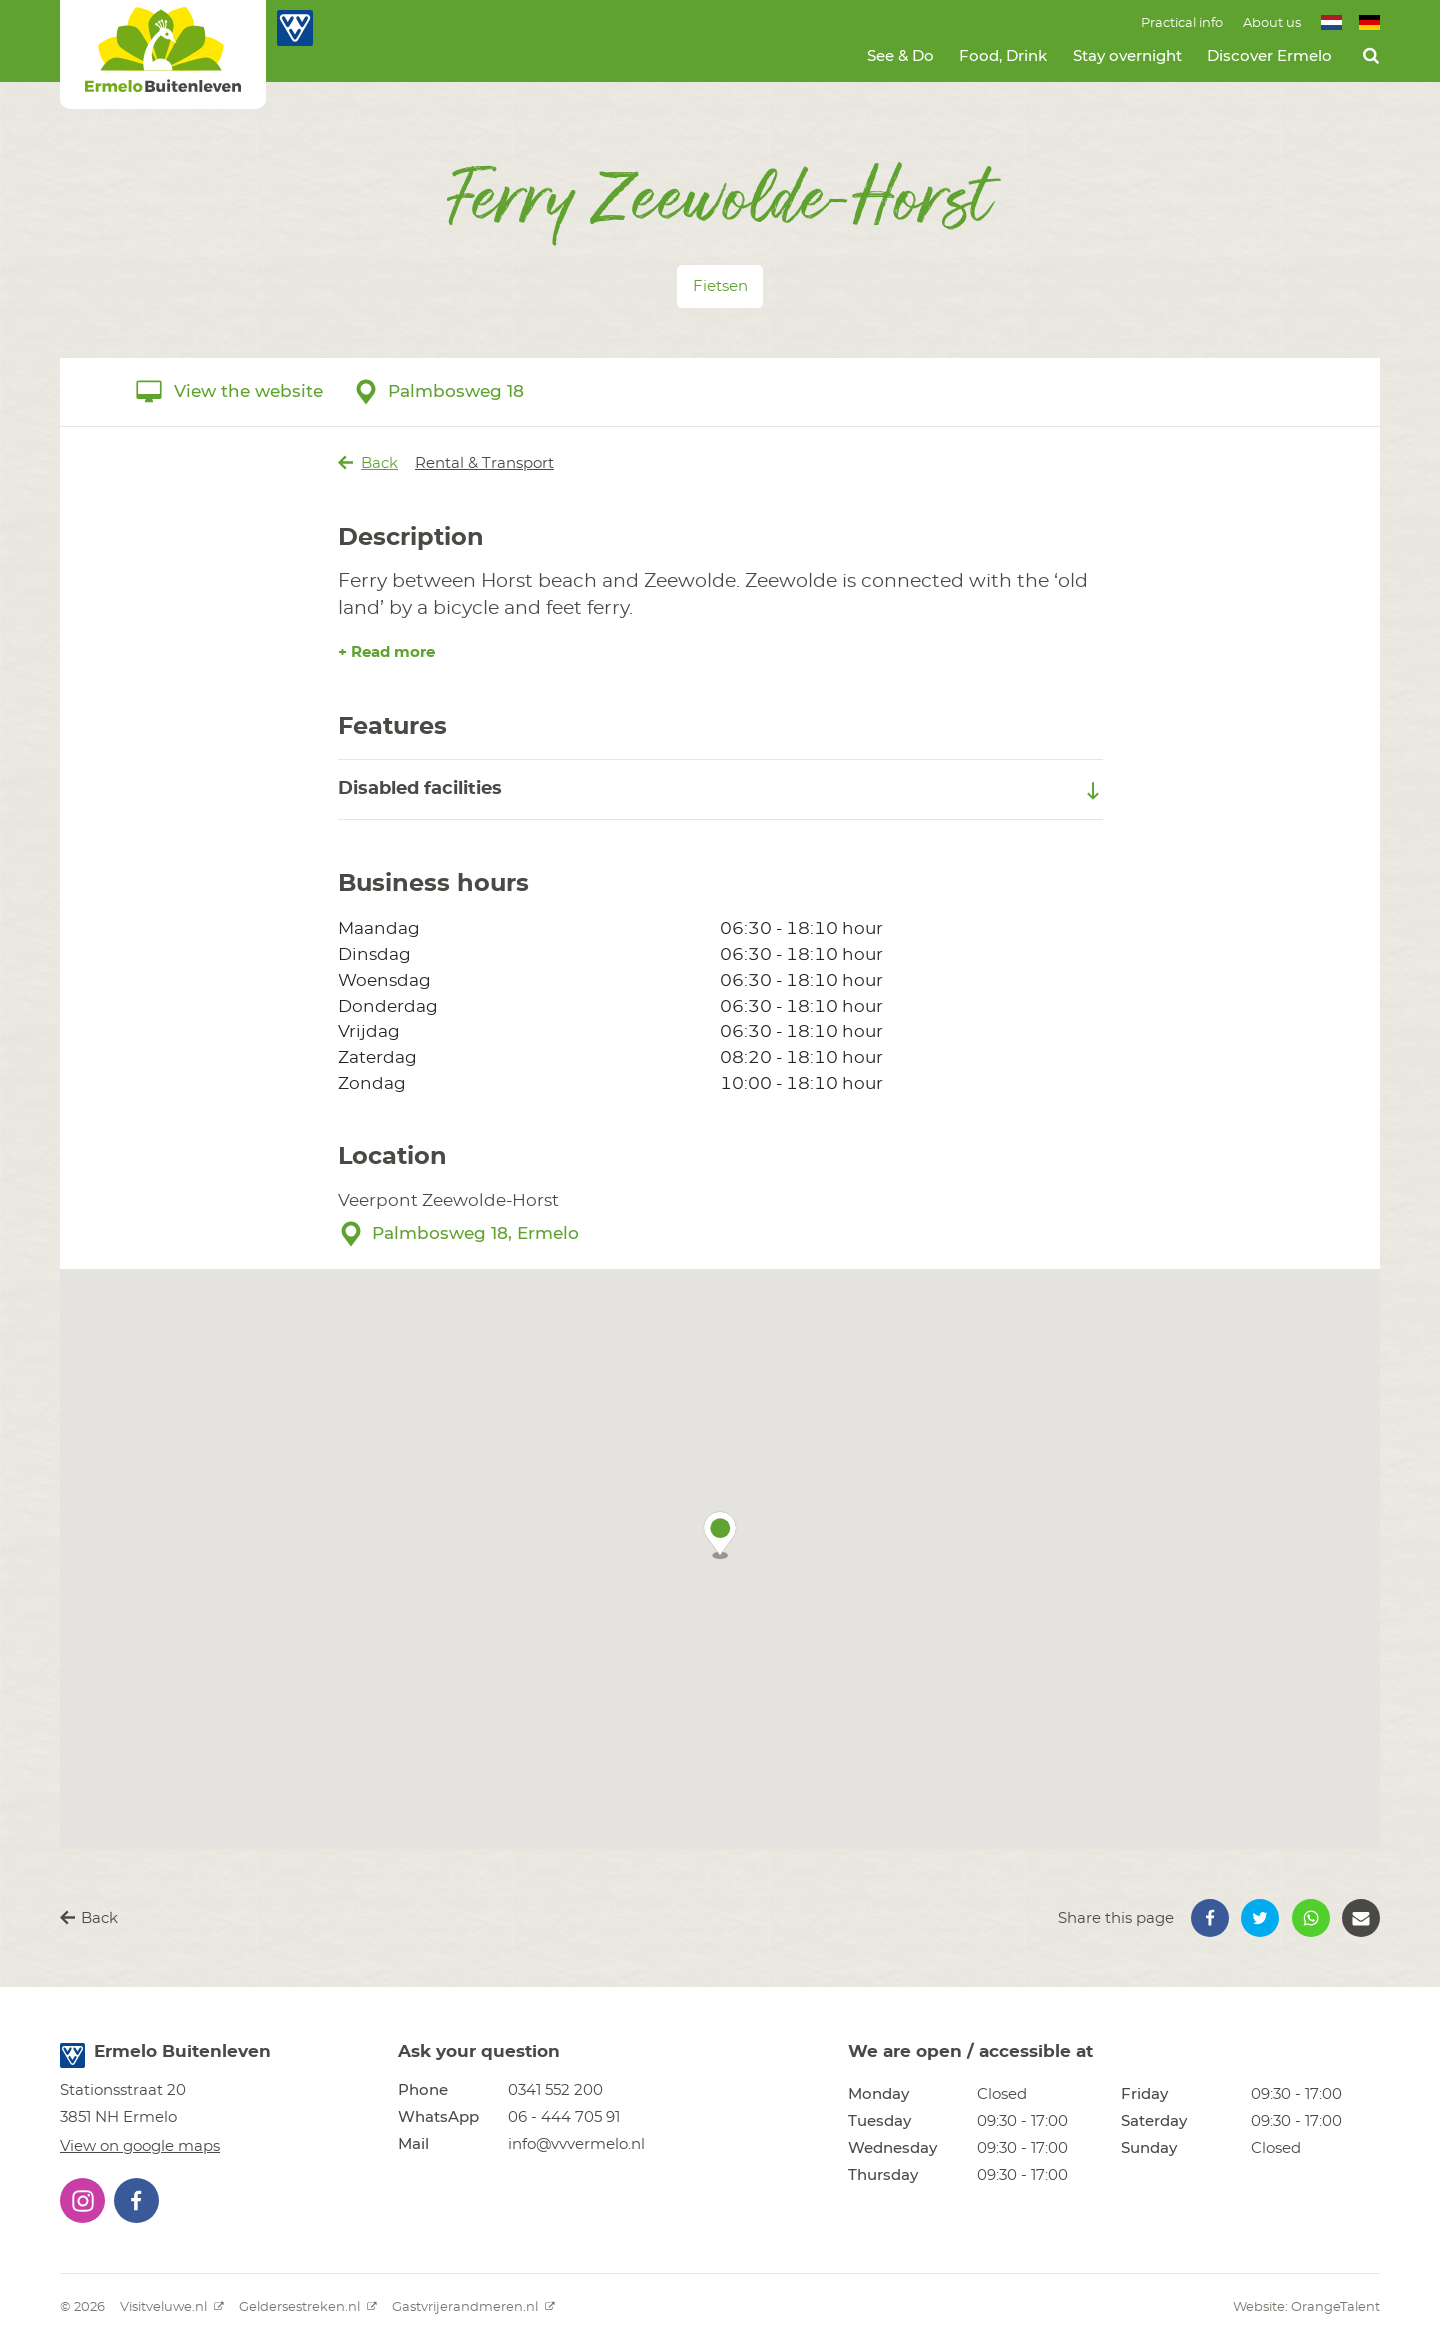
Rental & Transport (484, 463)
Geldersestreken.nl (308, 2307)
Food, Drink (1003, 56)
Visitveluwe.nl (172, 2307)
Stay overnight (1127, 56)
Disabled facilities (720, 790)
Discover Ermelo (1269, 56)
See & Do (900, 56)
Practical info (1182, 23)
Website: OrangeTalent (1306, 2307)
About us (1272, 23)
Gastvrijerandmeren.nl (473, 2307)
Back (368, 463)
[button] (720, 1535)
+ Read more (386, 652)
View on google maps (140, 2146)
